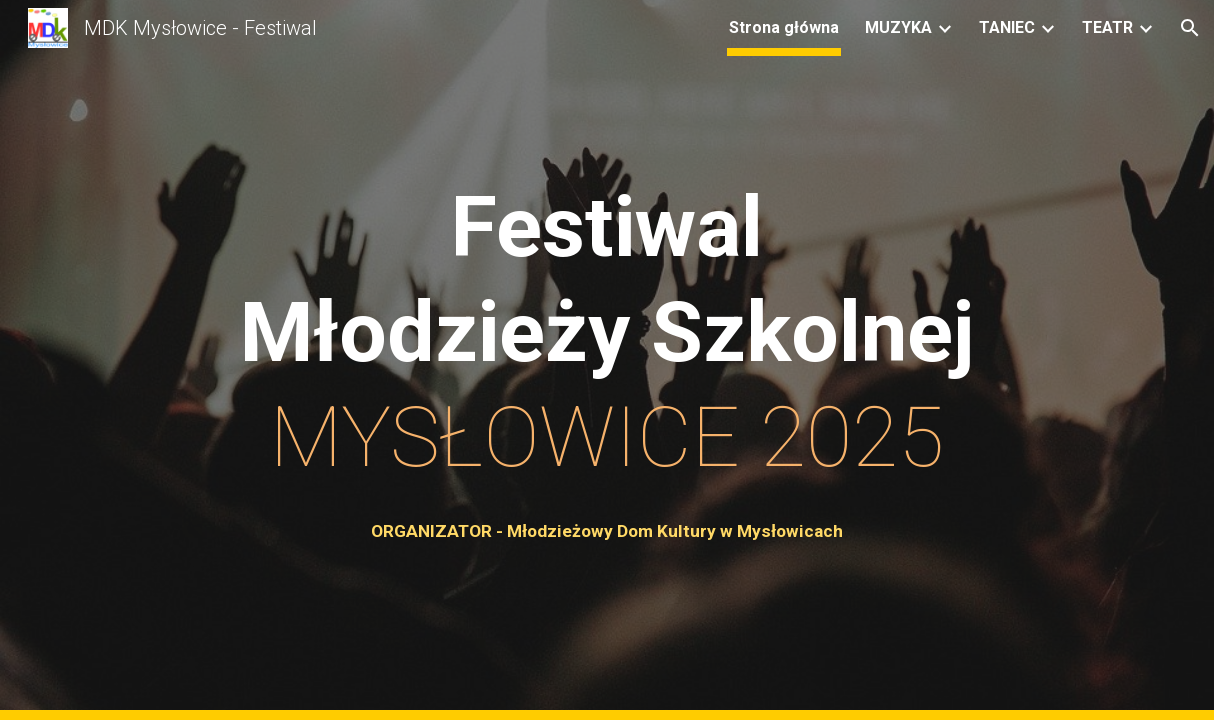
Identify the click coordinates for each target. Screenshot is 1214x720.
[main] (607, 332)
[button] (1190, 28)
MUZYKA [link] (898, 27)
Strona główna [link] (784, 27)
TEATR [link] (1107, 27)
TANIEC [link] (1007, 27)
